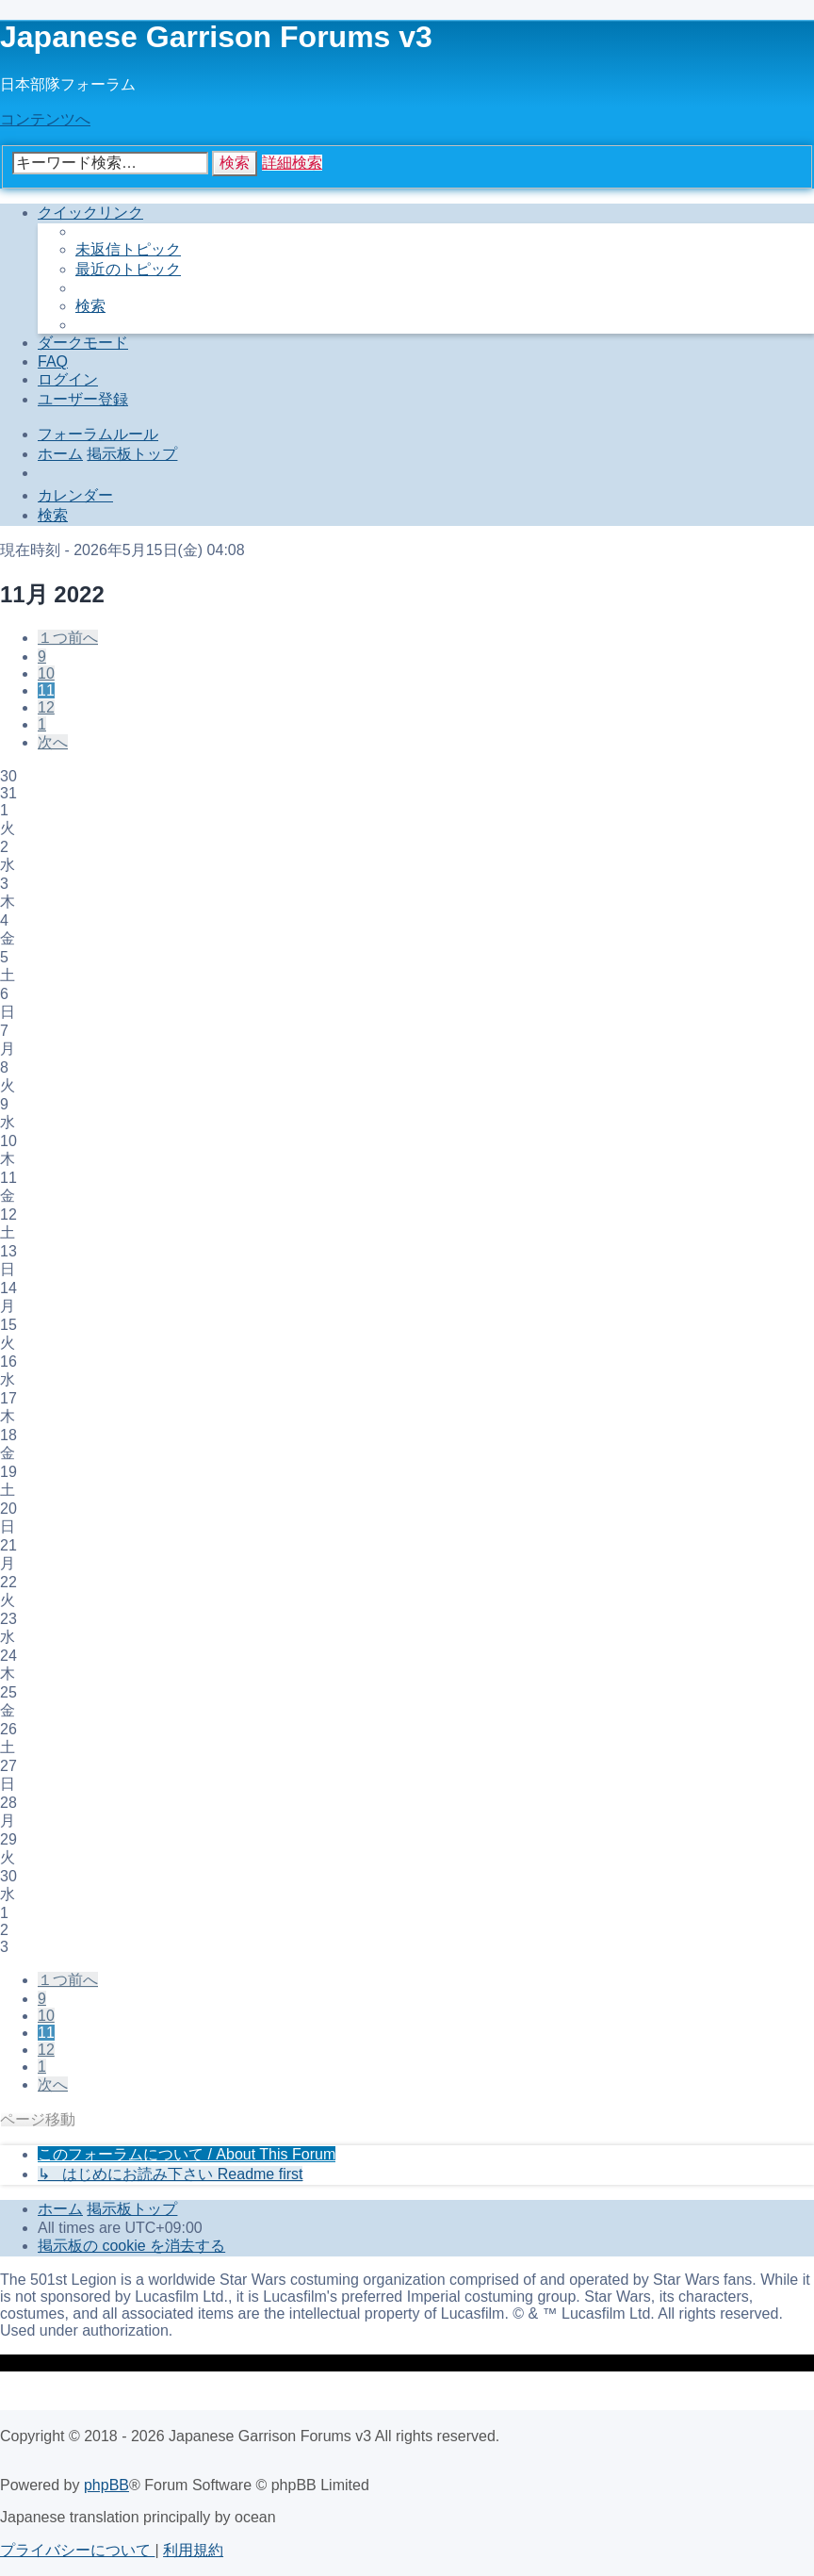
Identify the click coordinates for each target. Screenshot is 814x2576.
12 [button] (46, 707)
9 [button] (42, 656)
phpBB (106, 2485)
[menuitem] (128, 249)
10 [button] (46, 673)
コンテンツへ (45, 119)
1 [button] (42, 724)
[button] (68, 638)
